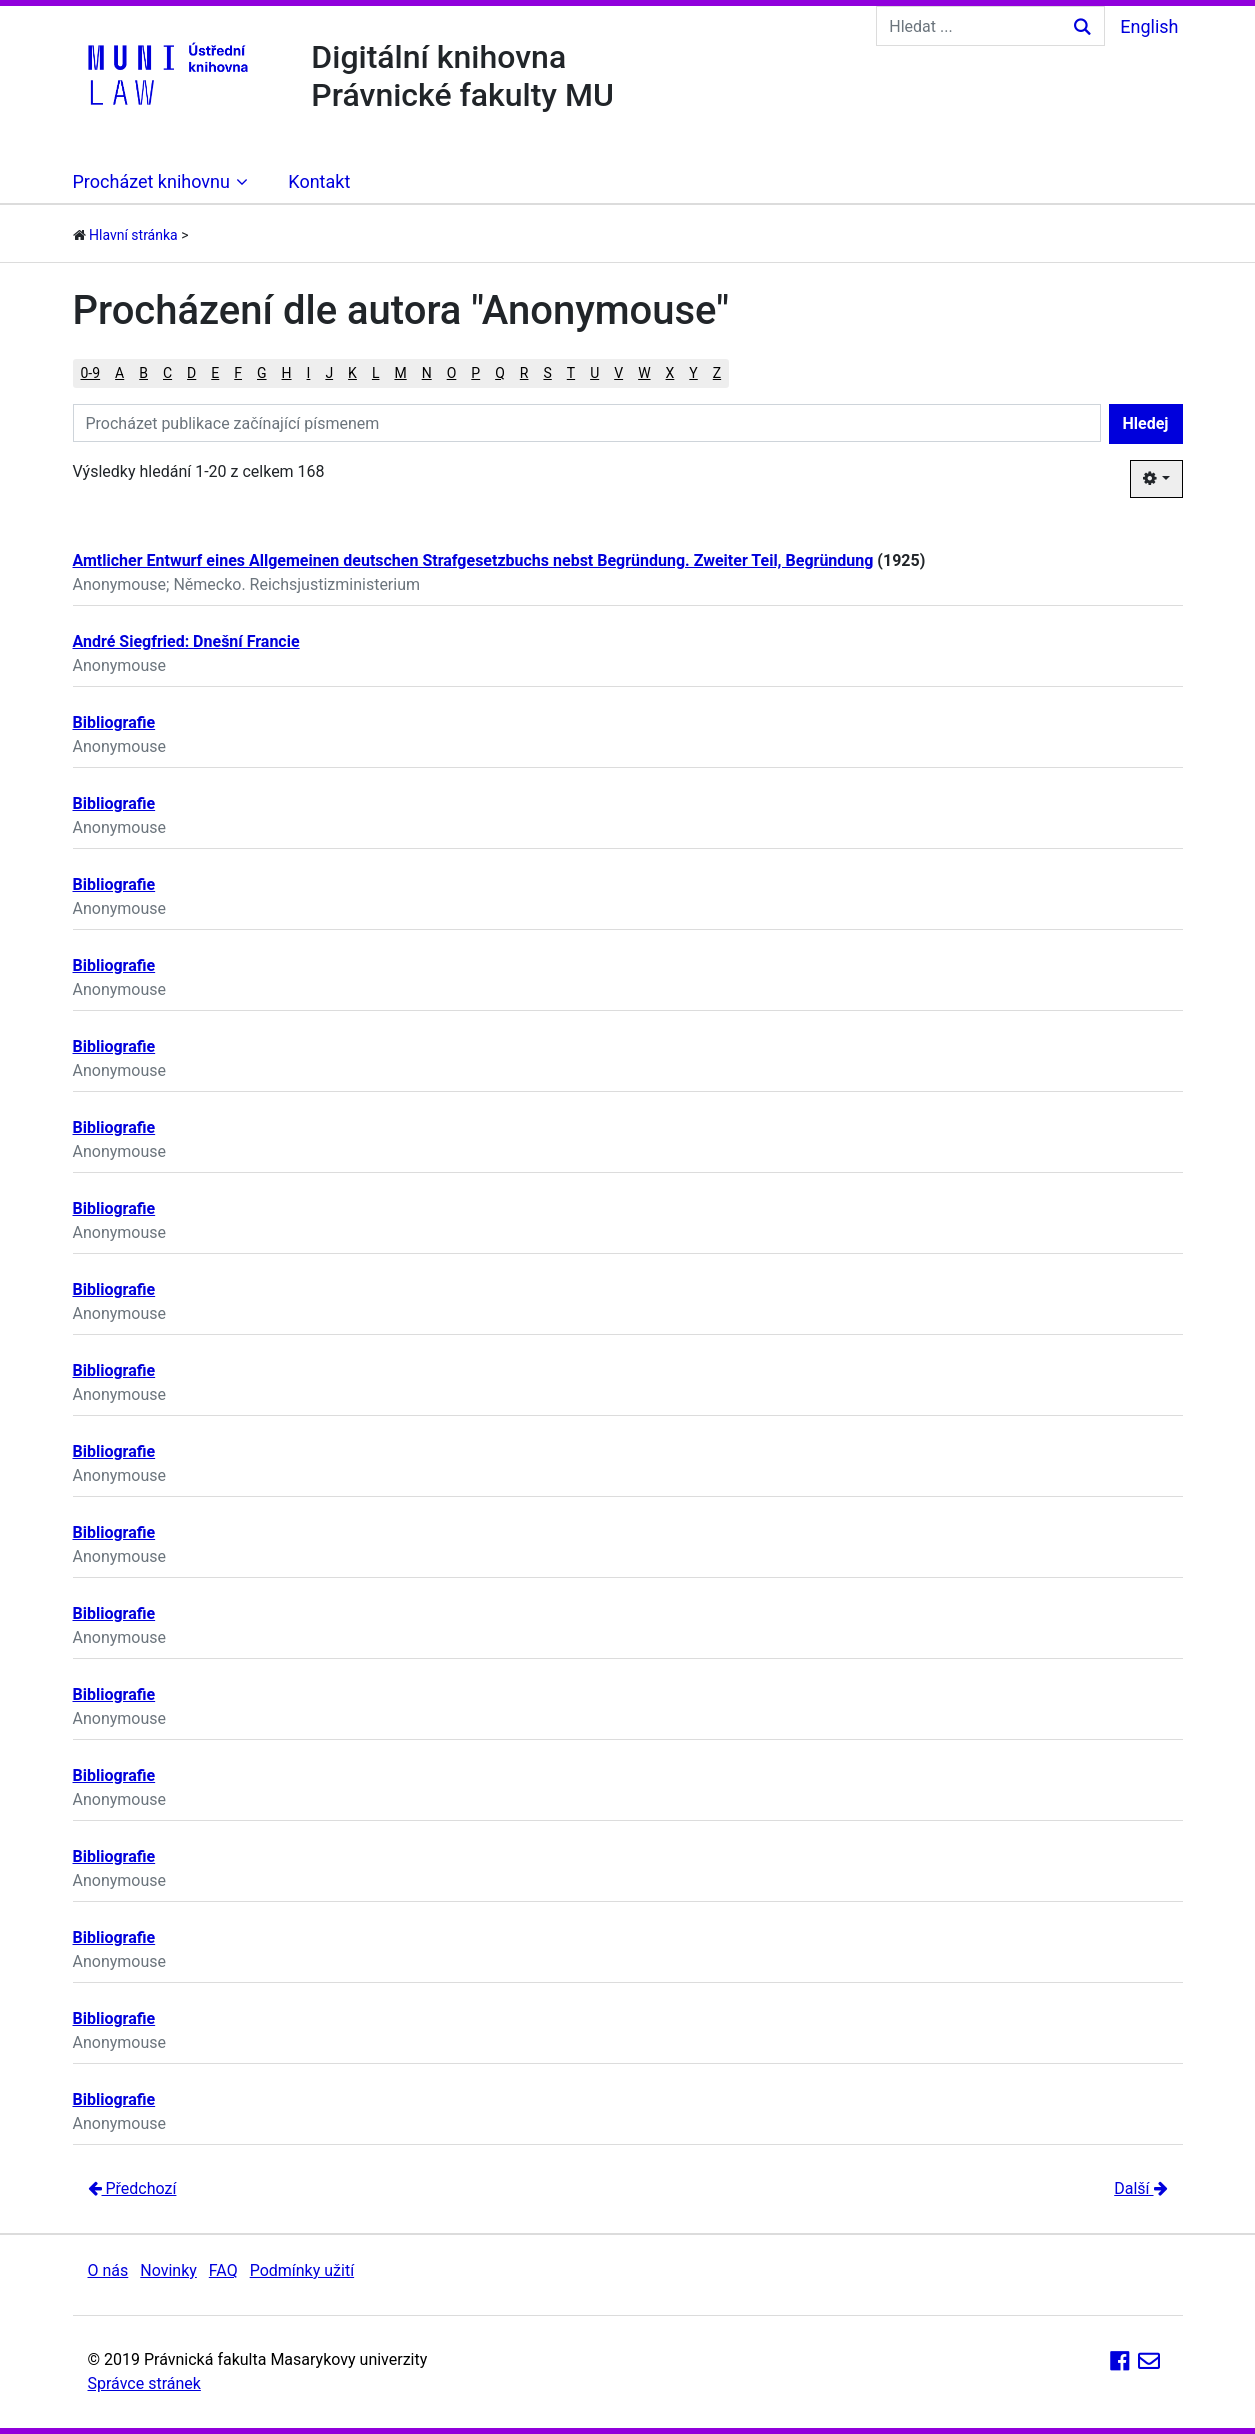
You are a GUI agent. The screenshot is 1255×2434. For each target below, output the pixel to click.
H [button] (287, 373)
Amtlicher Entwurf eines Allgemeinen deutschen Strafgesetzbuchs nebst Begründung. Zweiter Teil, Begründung (473, 560)
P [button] (475, 373)
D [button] (191, 373)
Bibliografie (114, 722)
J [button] (329, 373)
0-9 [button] (91, 373)
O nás (108, 2270)
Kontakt (319, 181)
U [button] (594, 373)
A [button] (119, 373)
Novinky (168, 2270)
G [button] (262, 373)
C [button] (167, 373)
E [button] (215, 373)
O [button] (452, 373)
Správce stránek (144, 2383)
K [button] (352, 373)
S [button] (547, 373)
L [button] (376, 373)
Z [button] (717, 373)
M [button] (400, 373)
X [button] (670, 373)
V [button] (618, 373)
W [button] (644, 373)
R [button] (524, 373)
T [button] (571, 373)
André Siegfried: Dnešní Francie (186, 641)
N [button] (427, 373)
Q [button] (500, 373)
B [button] (143, 373)
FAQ (223, 2270)
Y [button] (693, 373)
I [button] (309, 373)
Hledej (1146, 423)
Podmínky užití (302, 2270)
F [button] (238, 373)
